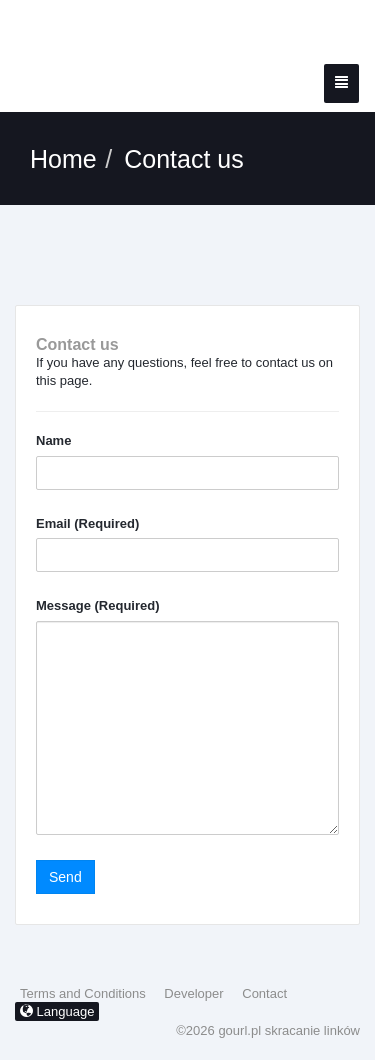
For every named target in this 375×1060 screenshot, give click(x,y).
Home (63, 159)
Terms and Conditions (83, 993)
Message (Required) (98, 605)
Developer (193, 993)
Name (53, 440)
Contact (264, 993)
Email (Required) (87, 523)
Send (65, 877)
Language (57, 1011)
